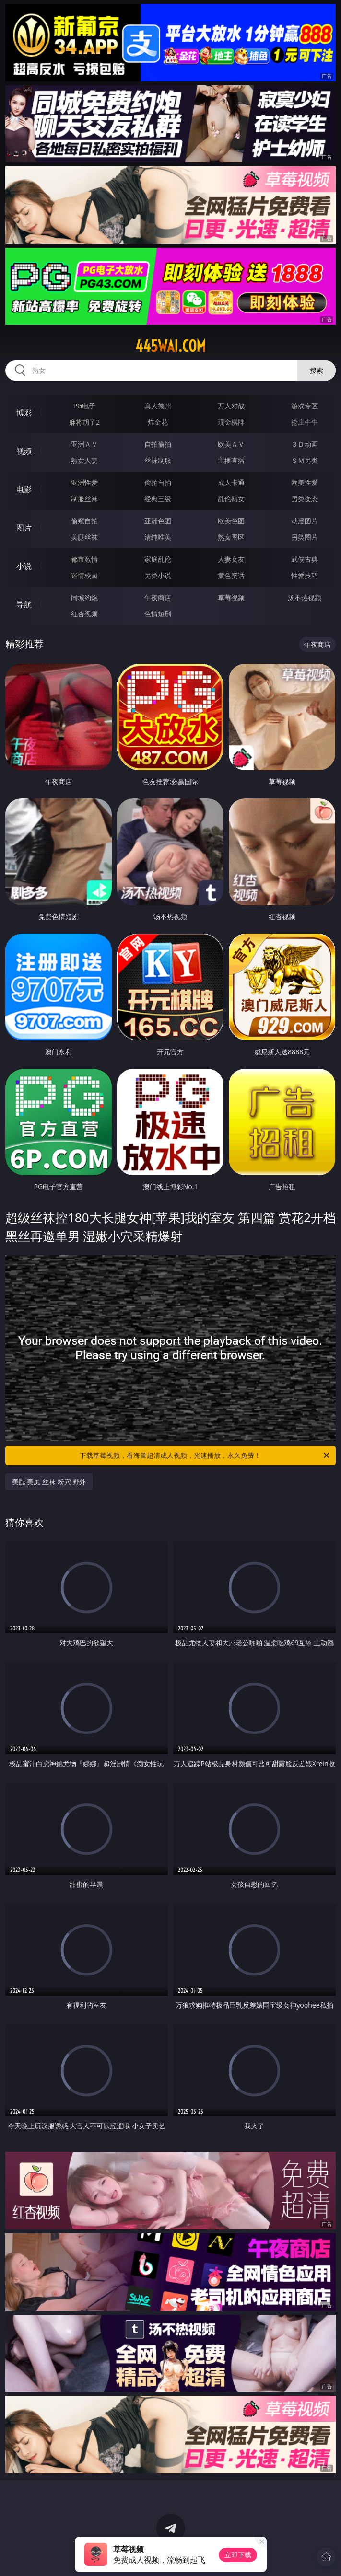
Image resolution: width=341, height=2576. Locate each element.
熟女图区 (231, 537)
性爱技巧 (304, 575)
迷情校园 (84, 575)
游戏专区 (304, 405)
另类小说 (157, 575)
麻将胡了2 (84, 422)
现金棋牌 (231, 422)
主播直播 (231, 460)
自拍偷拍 (157, 444)
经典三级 (157, 498)
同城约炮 (84, 597)
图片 (24, 527)
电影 (24, 489)
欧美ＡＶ (231, 444)
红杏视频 (84, 613)
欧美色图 (231, 520)
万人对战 (231, 405)
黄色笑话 (231, 575)
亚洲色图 (157, 520)
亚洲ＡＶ (84, 444)
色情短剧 (157, 613)
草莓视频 (231, 597)
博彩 (24, 412)
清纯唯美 (157, 537)
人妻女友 (231, 559)
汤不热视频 (304, 597)
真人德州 (157, 405)
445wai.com (170, 346)
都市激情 (84, 559)
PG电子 (84, 405)
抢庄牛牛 (304, 422)
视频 (24, 451)
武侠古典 (304, 559)
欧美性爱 (304, 482)
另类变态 (304, 498)
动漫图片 (304, 520)
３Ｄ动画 (304, 444)
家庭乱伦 (157, 559)
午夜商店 (157, 597)
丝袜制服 (157, 460)
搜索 (316, 370)
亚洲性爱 (84, 482)
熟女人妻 (84, 460)
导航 (24, 604)
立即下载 (237, 2554)
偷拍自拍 (157, 482)
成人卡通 (231, 482)
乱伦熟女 (231, 498)
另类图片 (304, 537)
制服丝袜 (84, 498)
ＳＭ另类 (304, 460)
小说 (24, 566)
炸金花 (158, 422)
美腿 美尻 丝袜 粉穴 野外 (49, 1481)
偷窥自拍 (84, 520)
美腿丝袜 (84, 537)
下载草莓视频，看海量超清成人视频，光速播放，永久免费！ (205, 1455)
